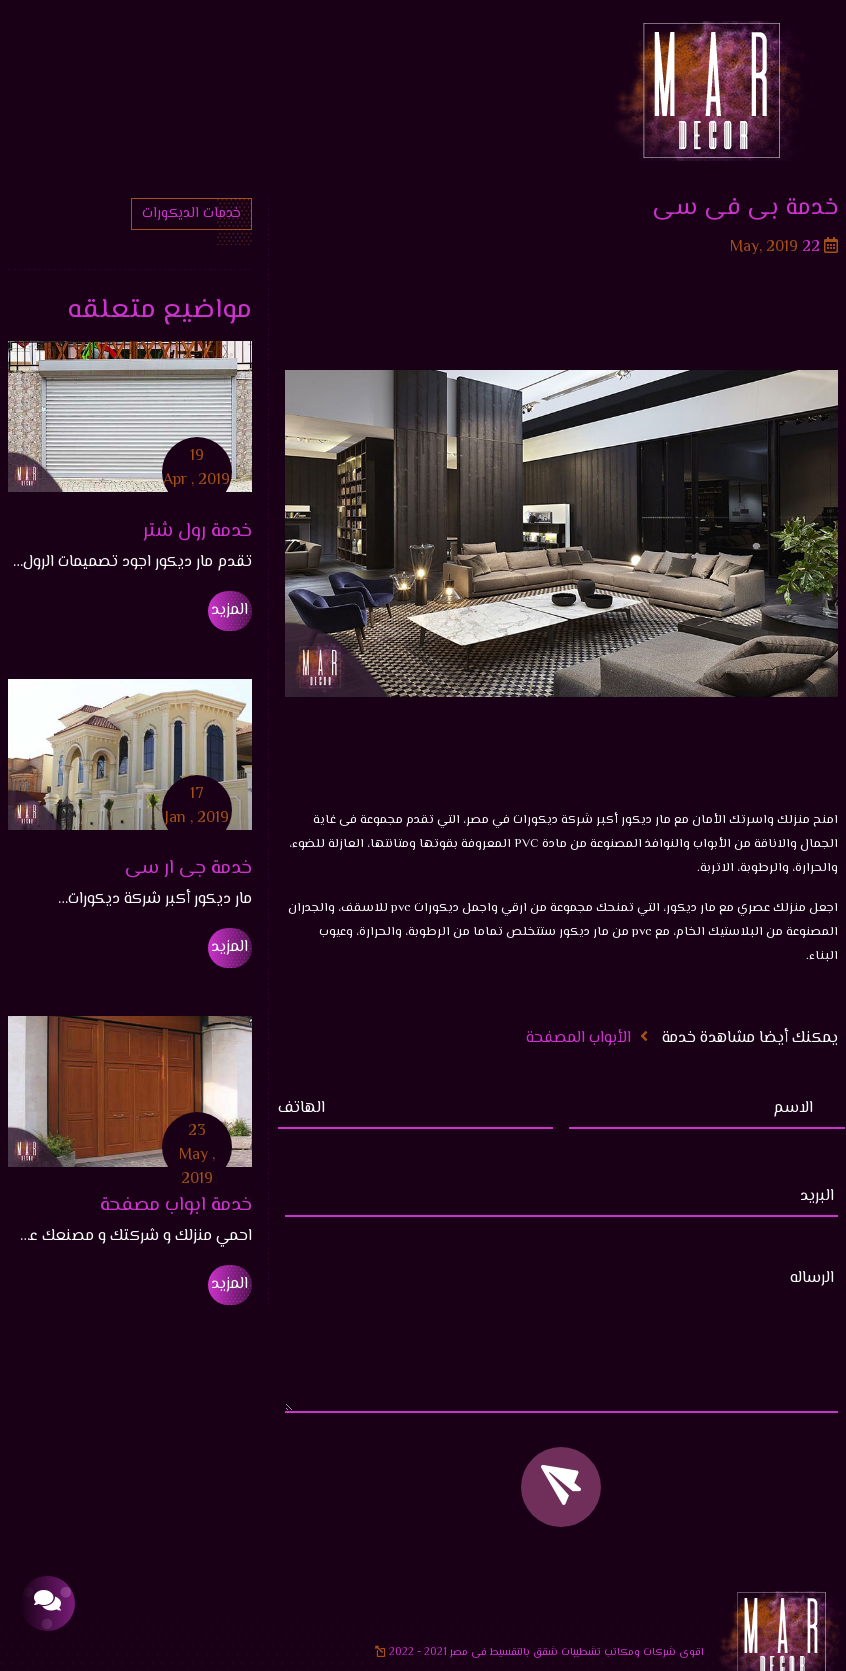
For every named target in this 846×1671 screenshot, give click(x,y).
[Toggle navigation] (57, 91)
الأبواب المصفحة (578, 1038)
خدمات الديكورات (191, 213)
